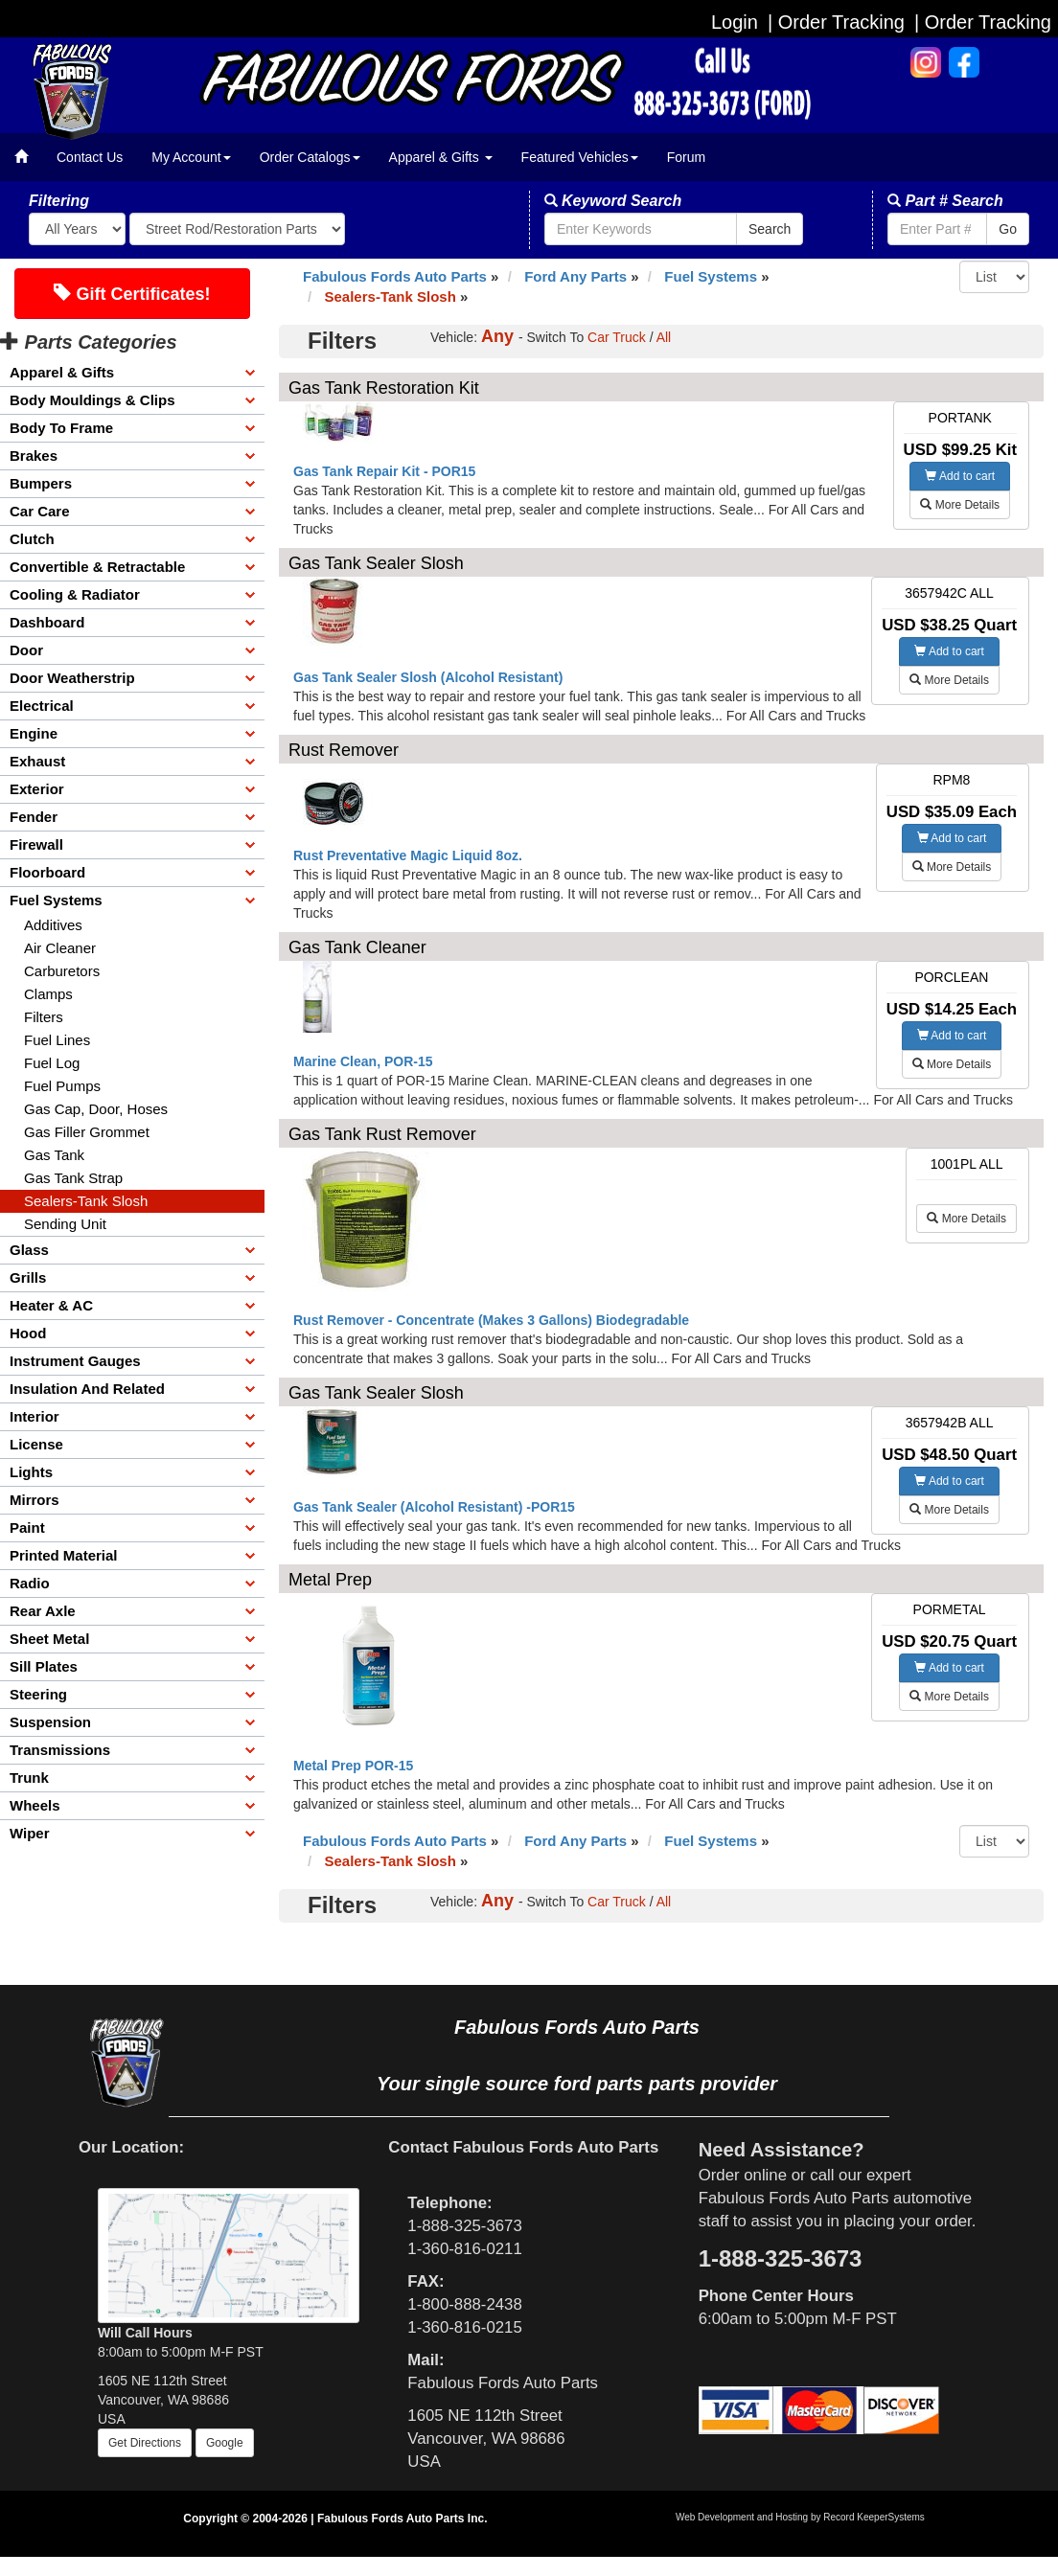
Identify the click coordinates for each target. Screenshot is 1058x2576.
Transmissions (60, 1750)
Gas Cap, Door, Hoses (96, 1109)
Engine (34, 733)
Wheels (35, 1805)
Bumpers (41, 483)
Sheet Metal (49, 1638)
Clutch (32, 539)
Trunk (29, 1777)
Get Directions (144, 2443)
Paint (27, 1527)
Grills (28, 1277)
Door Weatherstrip (72, 678)
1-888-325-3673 (464, 2226)
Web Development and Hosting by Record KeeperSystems (800, 2517)
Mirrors (34, 1500)
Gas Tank (54, 1155)
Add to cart (960, 476)
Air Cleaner (60, 948)
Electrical (42, 705)
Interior (34, 1416)
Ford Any (575, 276)
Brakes (34, 455)
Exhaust (37, 761)
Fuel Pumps (62, 1086)
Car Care (40, 511)
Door (26, 650)
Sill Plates (44, 1666)
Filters (43, 1017)
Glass (29, 1250)
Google (224, 2443)
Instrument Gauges (75, 1361)
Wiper (30, 1833)
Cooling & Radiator (75, 594)
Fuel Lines (57, 1040)
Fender (34, 817)
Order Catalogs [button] (310, 157)
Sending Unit (65, 1224)
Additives (53, 925)
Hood (28, 1333)
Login (734, 22)
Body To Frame (61, 428)
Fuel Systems (56, 900)
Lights (31, 1472)
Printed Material (64, 1555)
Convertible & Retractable (97, 567)
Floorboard (47, 872)
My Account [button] (190, 157)
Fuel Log (52, 1063)
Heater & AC (51, 1305)
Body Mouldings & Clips (92, 400)
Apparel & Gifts (62, 372)
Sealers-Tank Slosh (86, 1201)
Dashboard (47, 622)
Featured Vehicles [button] (579, 157)
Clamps (48, 994)
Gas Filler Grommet (87, 1132)
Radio (30, 1583)
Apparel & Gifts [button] (441, 157)
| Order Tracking (982, 22)
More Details (960, 505)
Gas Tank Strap (73, 1178)
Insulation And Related (87, 1388)
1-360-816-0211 (464, 2249)
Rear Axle (43, 1611)
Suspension (50, 1722)
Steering (38, 1694)
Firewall (36, 844)
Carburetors (62, 971)
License (36, 1444)
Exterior (37, 789)
